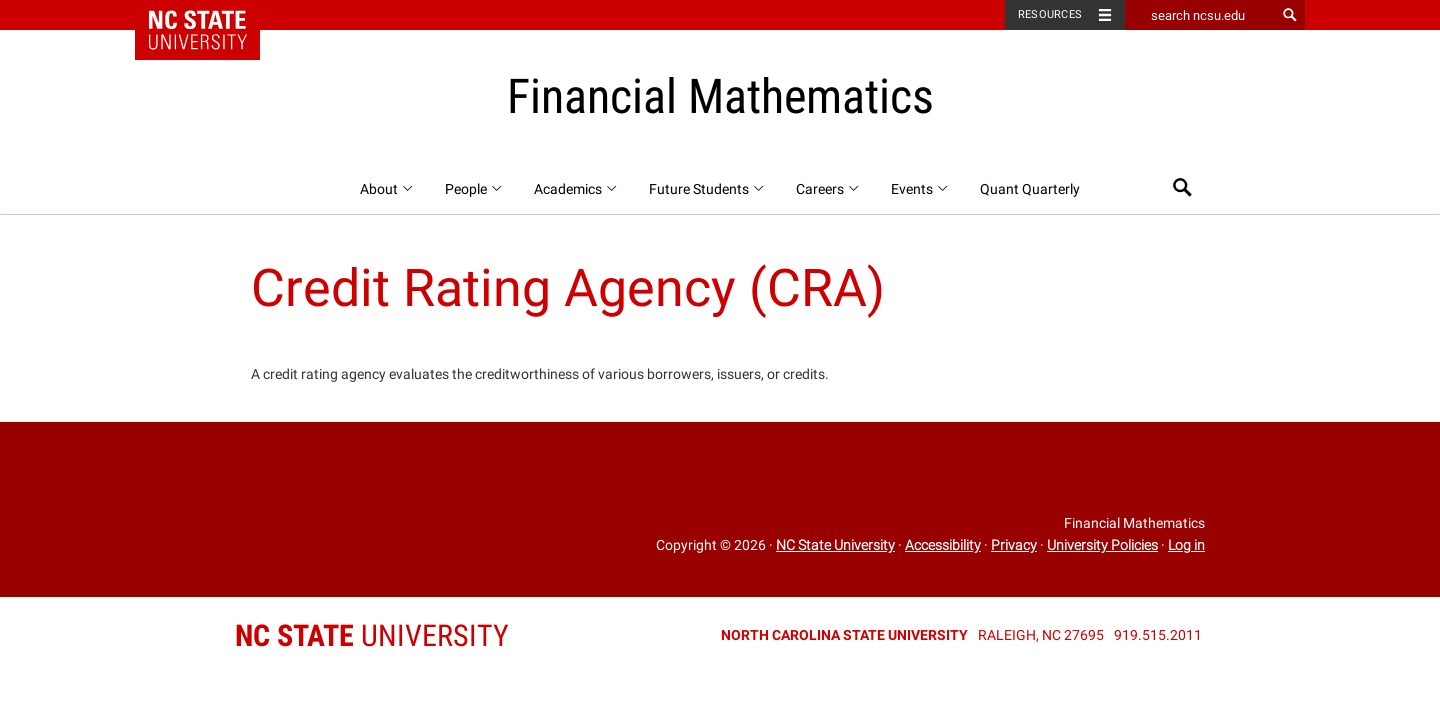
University (372, 635)
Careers (828, 189)
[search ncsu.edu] (1200, 15)
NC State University (835, 545)
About (387, 189)
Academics (576, 189)
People (474, 189)
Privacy (1014, 545)
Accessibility (943, 545)
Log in (1186, 545)
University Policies (1102, 545)
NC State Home (210, 15)
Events (920, 189)
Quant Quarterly (1030, 189)
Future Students (707, 189)
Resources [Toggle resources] (1050, 14)
